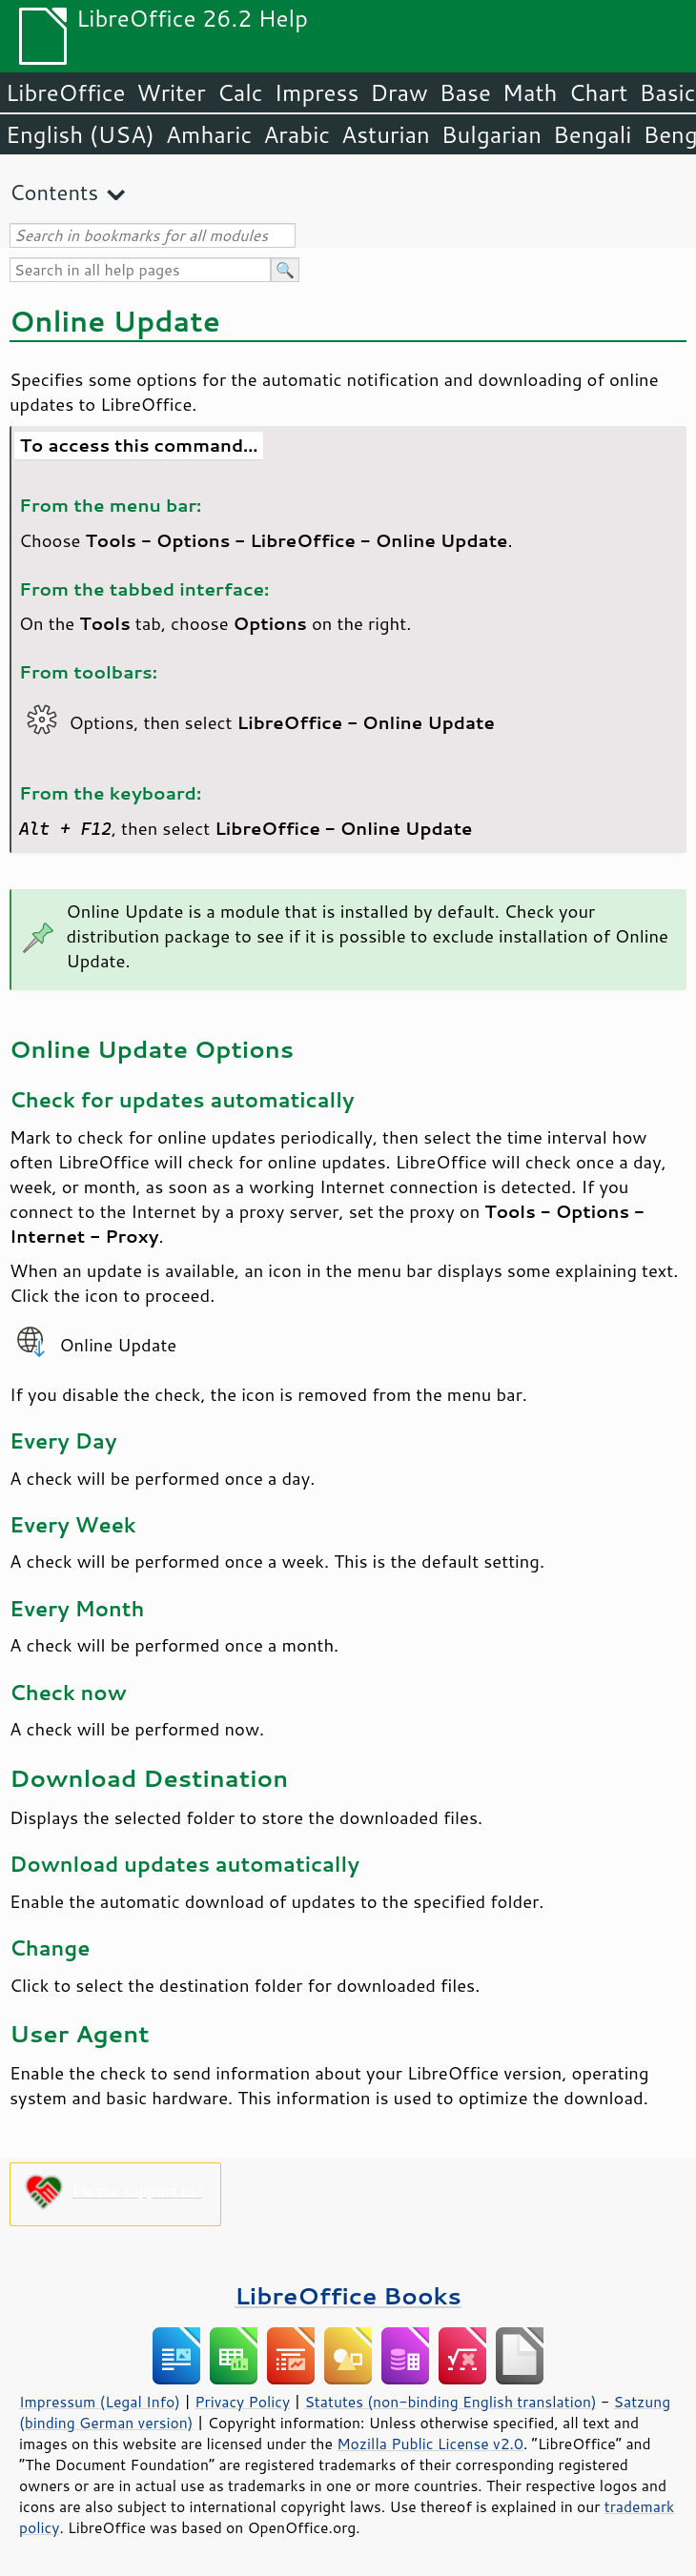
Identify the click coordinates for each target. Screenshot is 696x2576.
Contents (54, 192)
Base (465, 92)
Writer (170, 92)
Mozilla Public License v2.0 (430, 2443)
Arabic (296, 134)
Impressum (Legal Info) (99, 2401)
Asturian (385, 134)
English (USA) (80, 134)
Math (530, 92)
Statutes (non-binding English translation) (450, 2401)
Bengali (592, 134)
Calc (240, 92)
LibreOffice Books (348, 2295)
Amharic (209, 134)
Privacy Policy (242, 2401)
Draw (398, 92)
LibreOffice (65, 92)
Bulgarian (491, 134)
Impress (317, 92)
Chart (597, 92)
